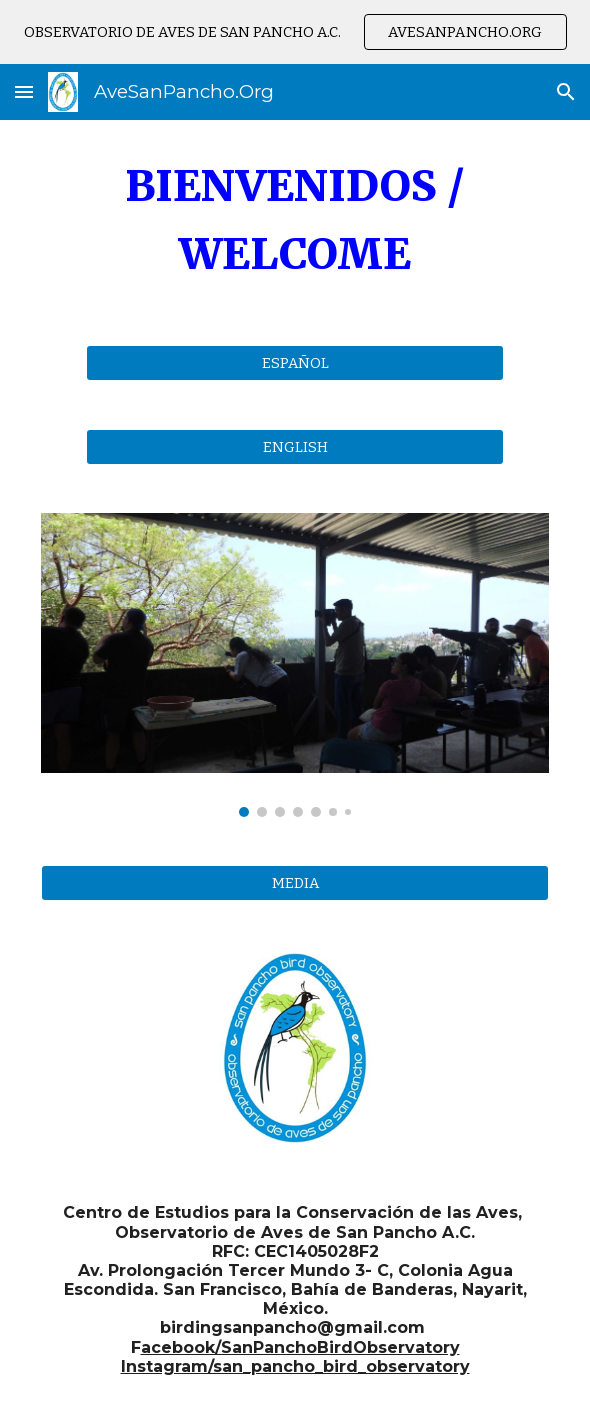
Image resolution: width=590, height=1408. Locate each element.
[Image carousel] (294, 665)
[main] (294, 220)
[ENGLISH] (295, 446)
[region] (295, 32)
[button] (24, 91)
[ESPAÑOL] (295, 362)
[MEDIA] (294, 882)
